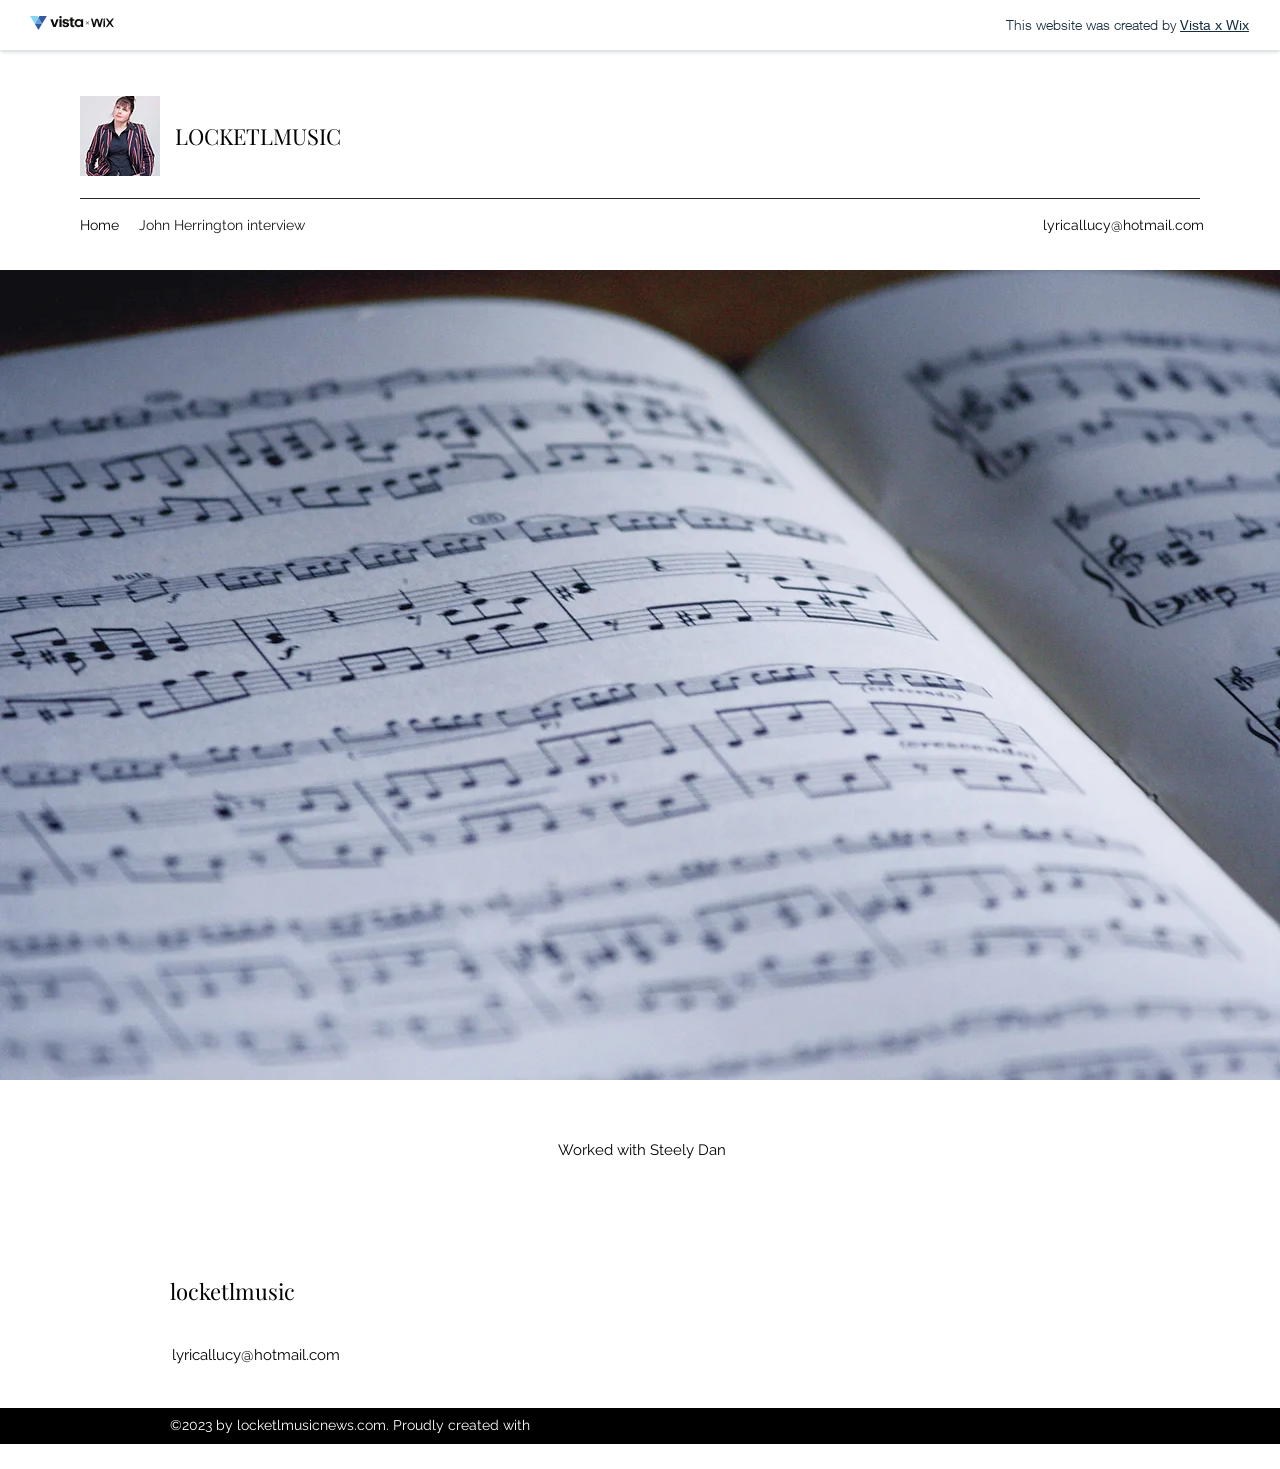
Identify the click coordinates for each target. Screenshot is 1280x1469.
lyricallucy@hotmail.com (1123, 225)
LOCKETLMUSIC (258, 136)
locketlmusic (232, 1291)
